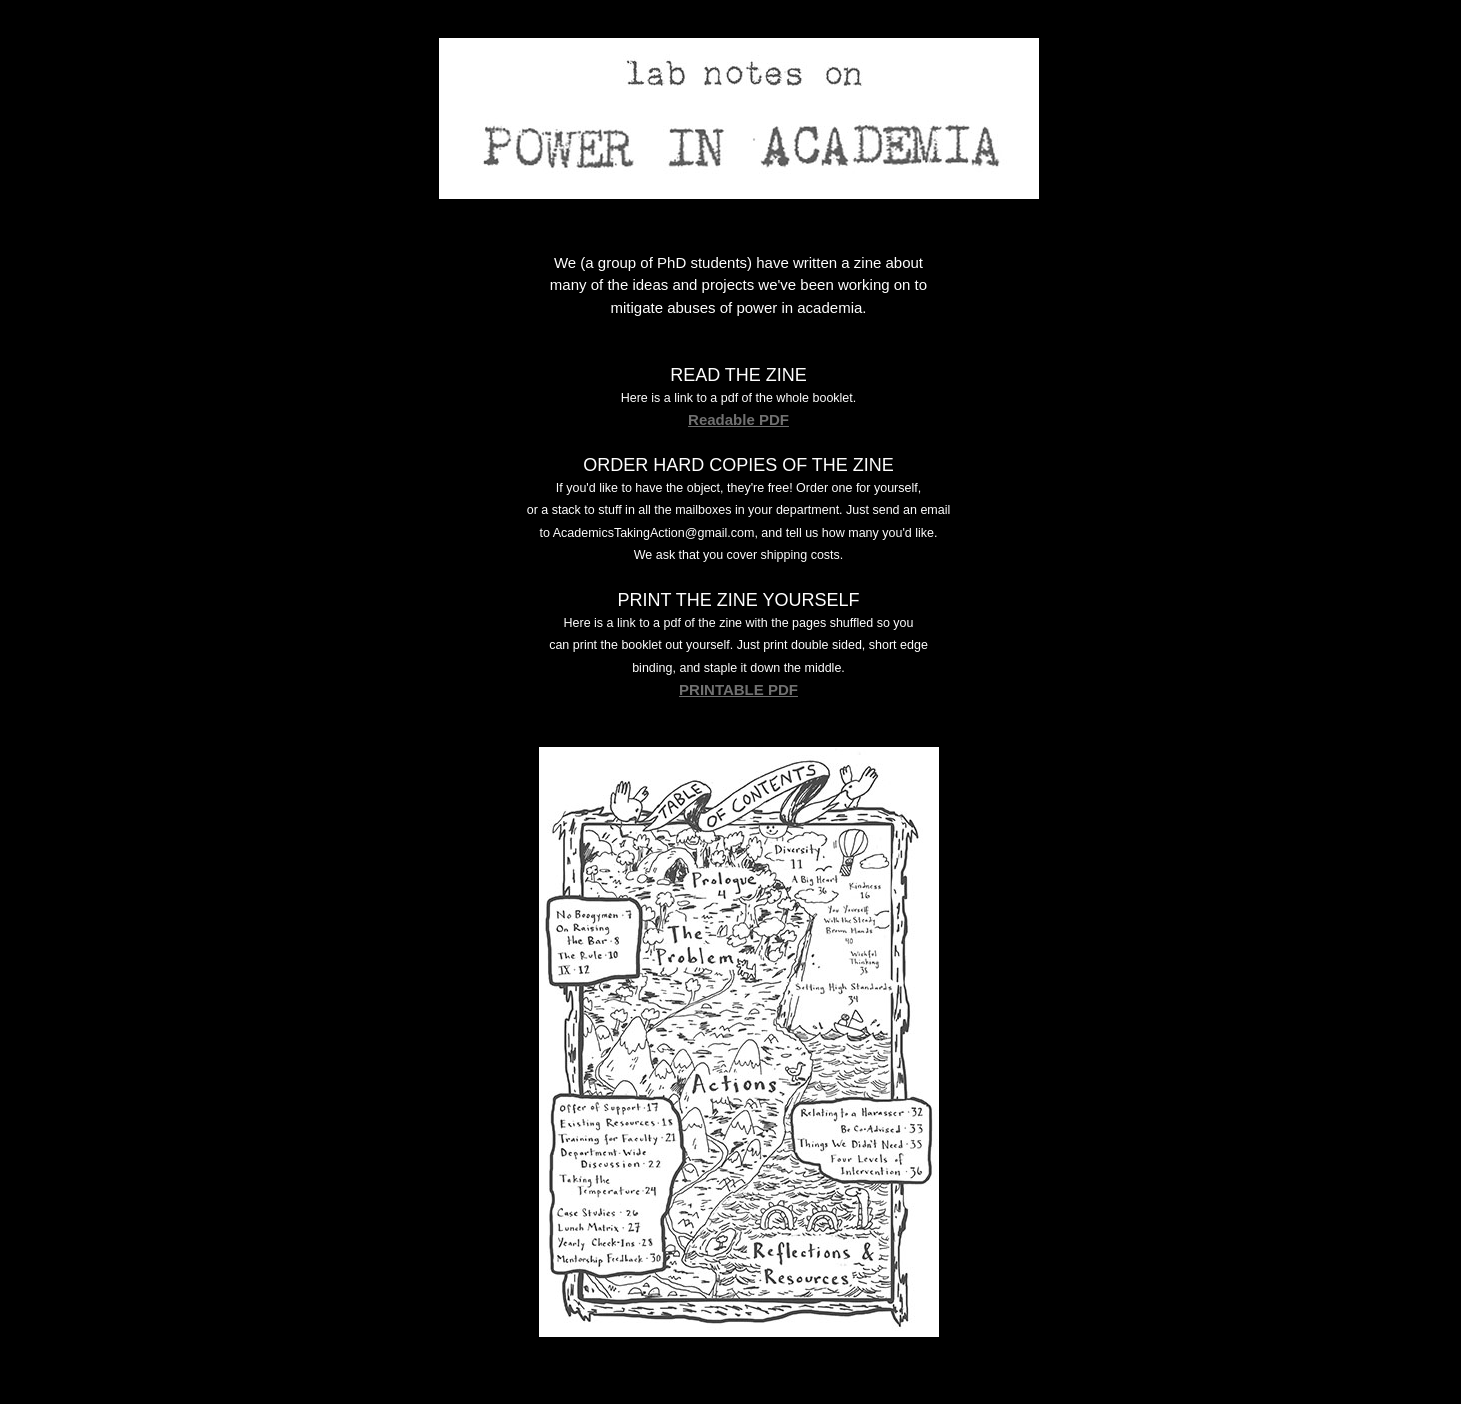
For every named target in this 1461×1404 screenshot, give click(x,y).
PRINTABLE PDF (738, 689)
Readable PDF (738, 419)
